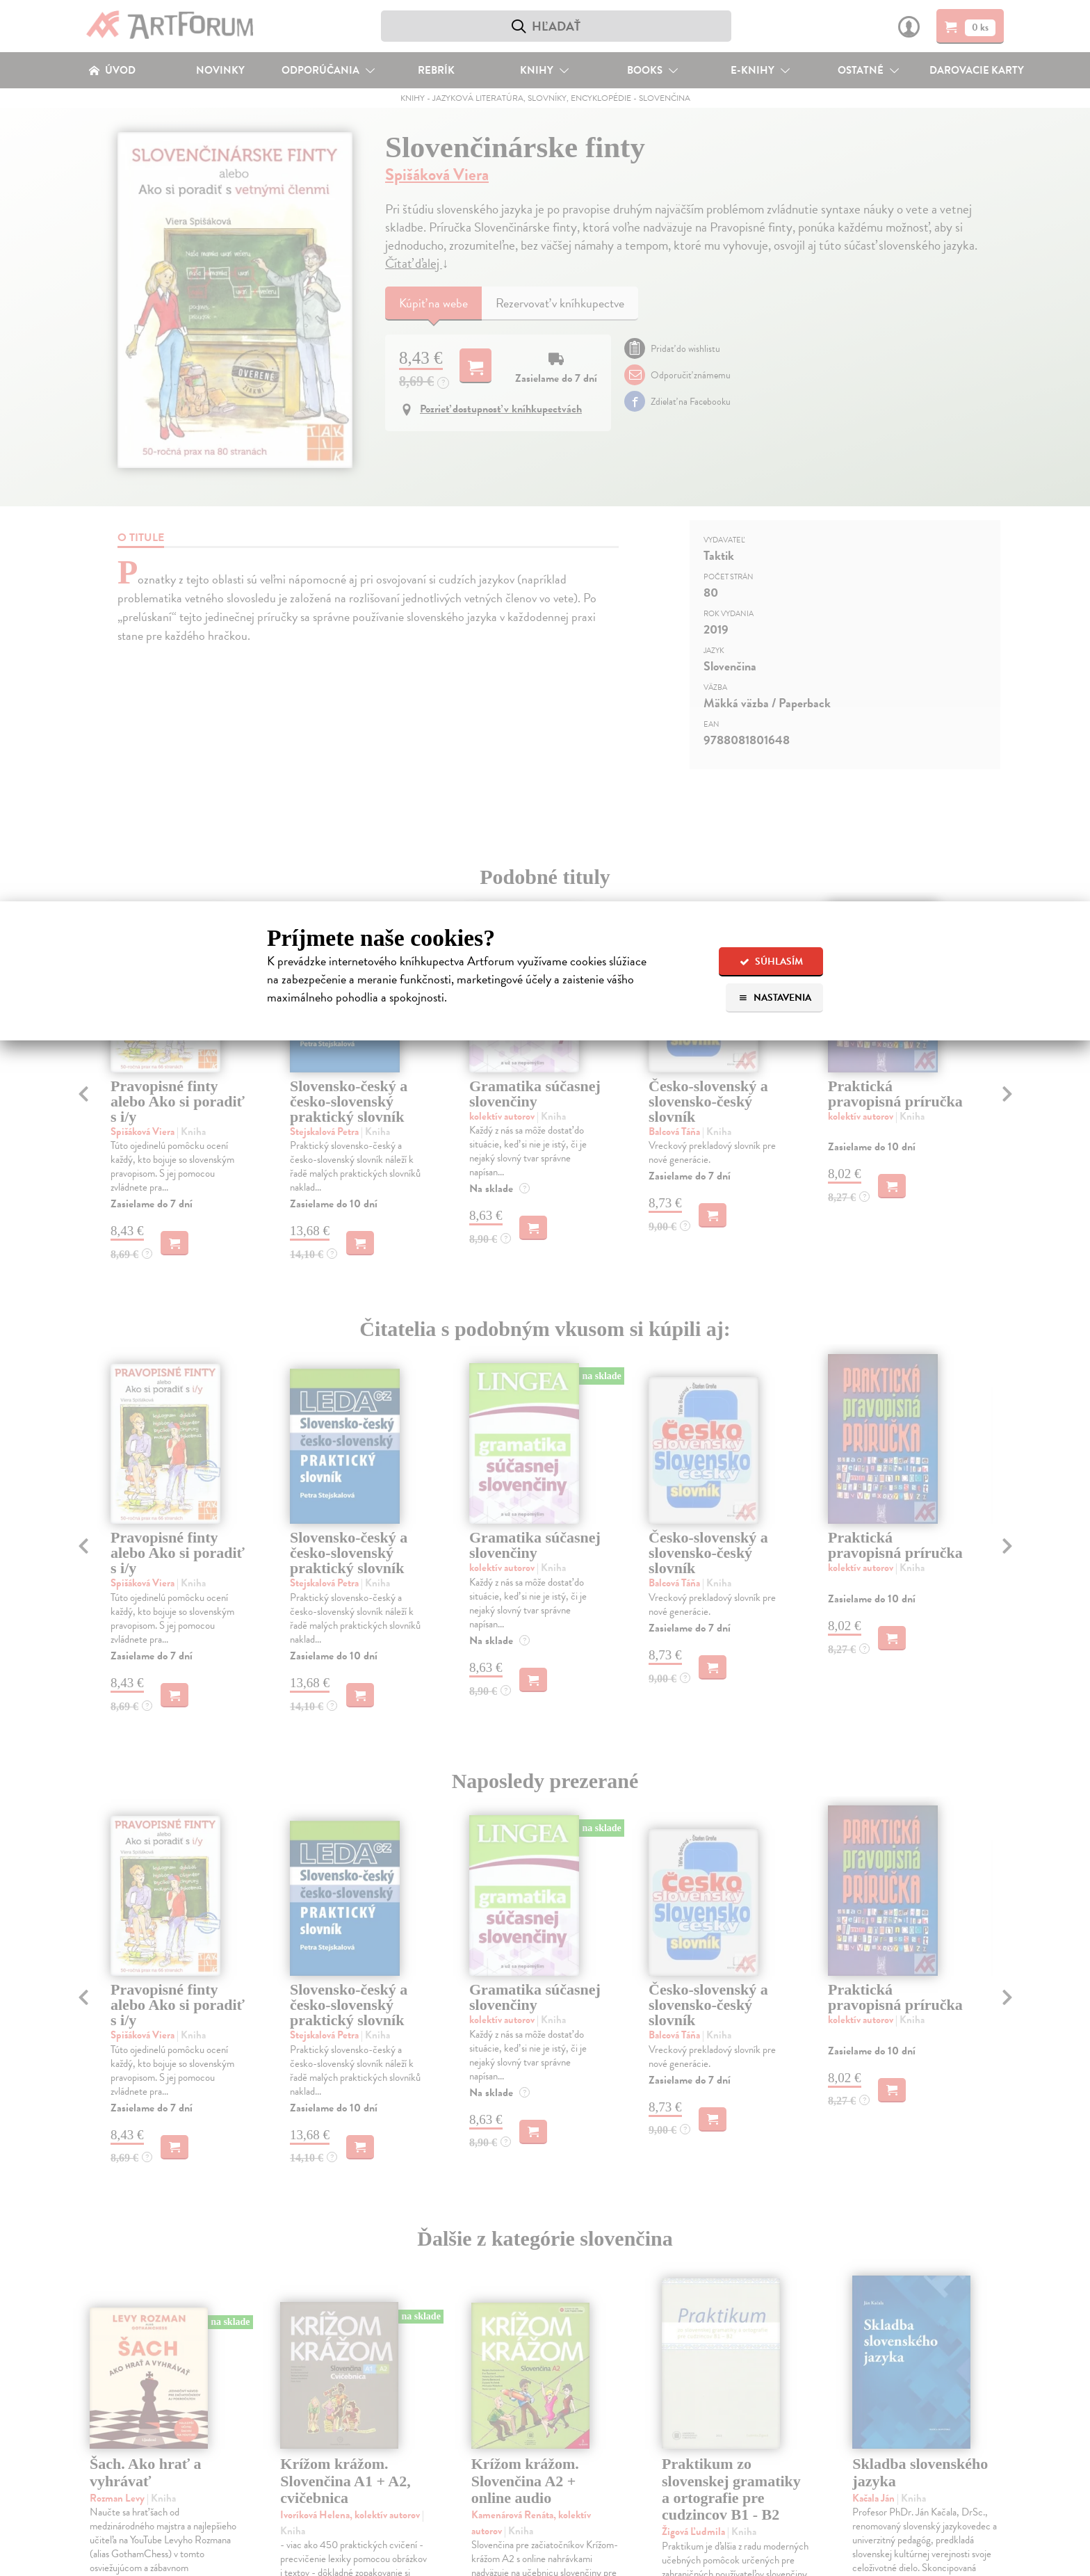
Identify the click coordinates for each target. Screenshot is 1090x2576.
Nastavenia (774, 997)
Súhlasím (771, 961)
